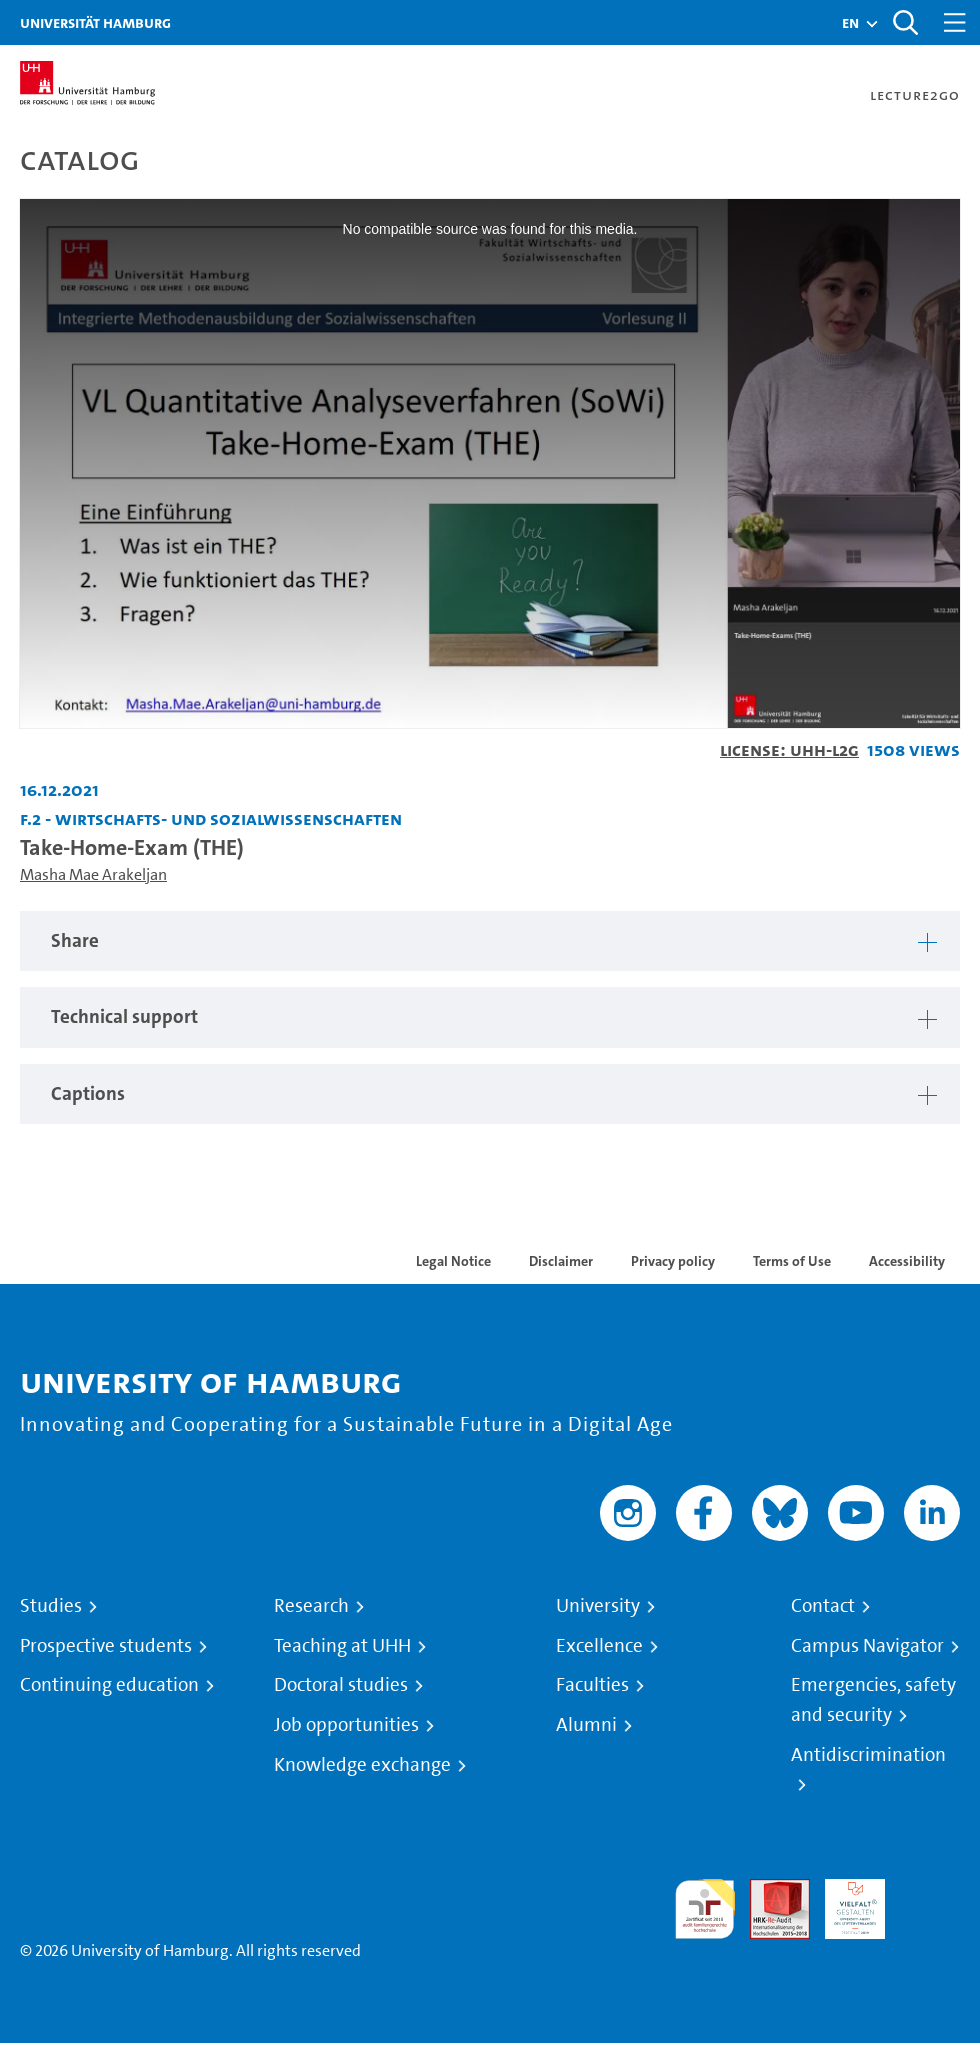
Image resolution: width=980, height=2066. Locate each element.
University (598, 1606)
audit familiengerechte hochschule (705, 1909)
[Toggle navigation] (955, 22)
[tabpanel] (490, 941)
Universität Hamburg (95, 22)
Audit (769, 1890)
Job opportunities (346, 1725)
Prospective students (106, 1646)
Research (311, 1606)
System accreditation (930, 1902)
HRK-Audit (844, 1902)
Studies (51, 1606)
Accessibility (907, 1261)
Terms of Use (792, 1261)
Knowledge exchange (362, 1765)
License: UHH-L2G (789, 749)
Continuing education (109, 1685)
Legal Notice (453, 1261)
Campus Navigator (867, 1646)
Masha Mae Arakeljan (93, 874)
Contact (823, 1606)
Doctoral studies (341, 1685)
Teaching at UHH (342, 1646)
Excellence (599, 1646)
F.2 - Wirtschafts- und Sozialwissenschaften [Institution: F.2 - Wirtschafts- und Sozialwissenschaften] (211, 818)
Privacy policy (673, 1261)
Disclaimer (561, 1261)
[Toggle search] (905, 22)
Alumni (586, 1725)
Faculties (592, 1685)
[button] (850, 23)
